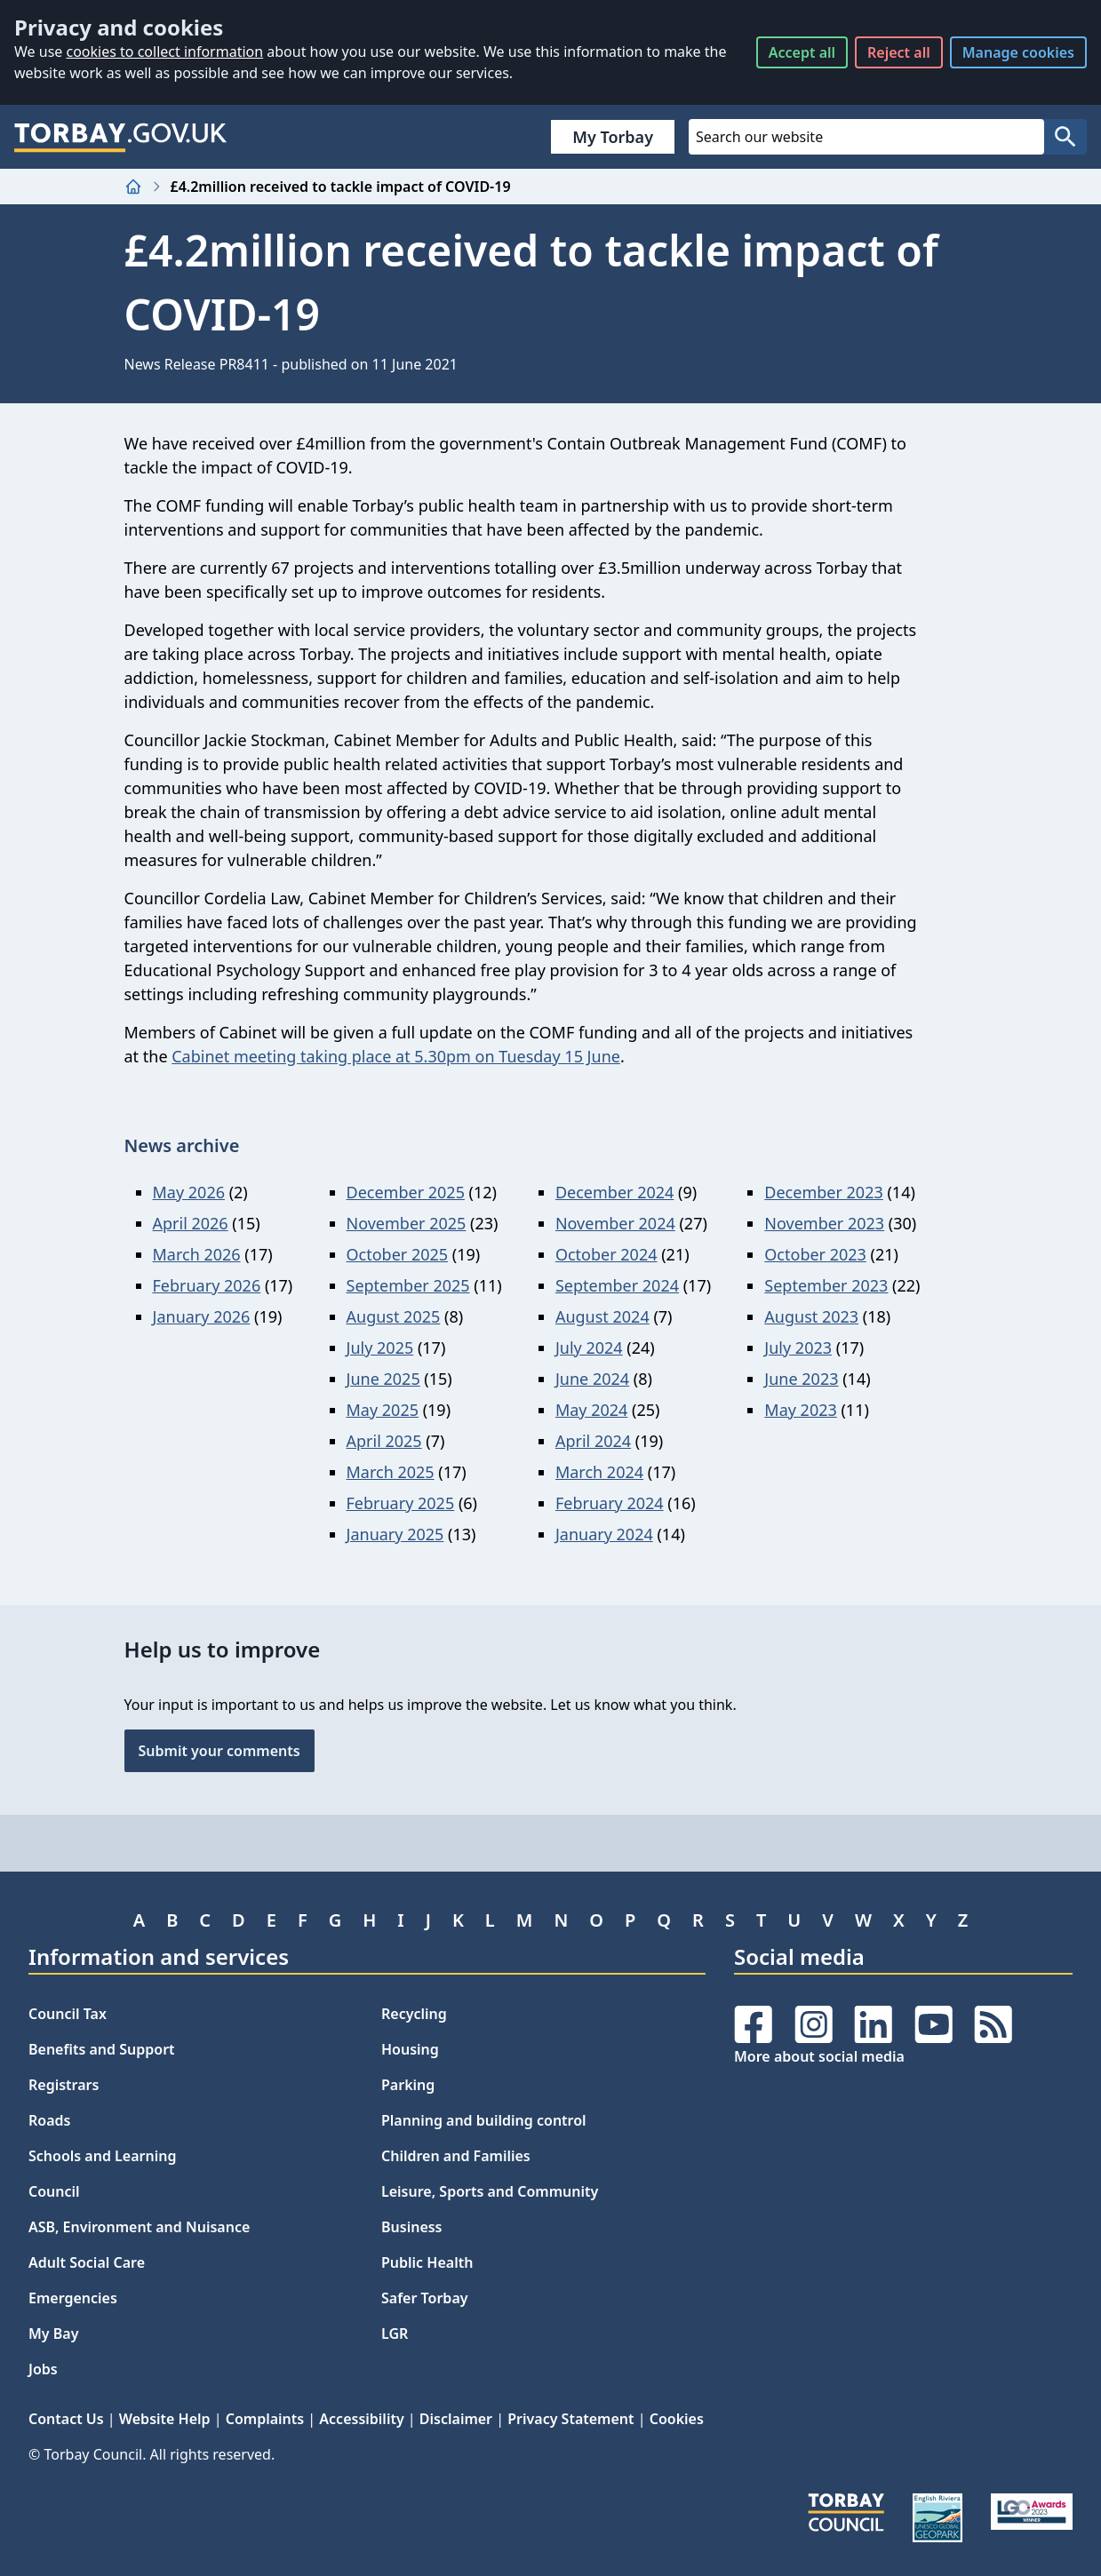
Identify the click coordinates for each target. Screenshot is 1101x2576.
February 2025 (401, 1503)
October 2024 (606, 1254)
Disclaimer (455, 2419)
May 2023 (800, 1409)
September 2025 (408, 1285)
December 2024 (614, 1192)
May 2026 (189, 1192)
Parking (408, 2085)
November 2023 (824, 1223)
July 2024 (589, 1347)
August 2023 (811, 1316)
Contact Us (66, 2419)
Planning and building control (483, 2120)
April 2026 (190, 1223)
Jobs (43, 2369)
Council (54, 2191)
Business (412, 2227)
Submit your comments (219, 1751)
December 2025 (406, 1192)
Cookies (677, 2419)
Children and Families (456, 2156)
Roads (49, 2120)
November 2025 (407, 1223)
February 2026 (207, 1285)
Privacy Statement (570, 2419)
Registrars (63, 2085)
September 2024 (617, 1285)
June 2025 (383, 1378)
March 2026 (197, 1254)
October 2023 (815, 1254)
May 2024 (591, 1409)
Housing (410, 2049)
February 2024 (609, 1503)
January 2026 (202, 1316)
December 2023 (823, 1192)
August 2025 (394, 1316)
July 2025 (380, 1347)
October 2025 (398, 1254)
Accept (802, 52)
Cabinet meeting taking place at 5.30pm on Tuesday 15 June (396, 1056)
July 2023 (798, 1347)
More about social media (819, 2056)
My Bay (53, 2333)
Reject (898, 52)
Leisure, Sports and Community (489, 2191)
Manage (1018, 52)
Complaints (265, 2419)
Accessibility (361, 2419)
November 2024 (615, 1223)
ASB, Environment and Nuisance (139, 2227)
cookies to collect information (164, 51)
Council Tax (67, 2013)
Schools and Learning (102, 2156)
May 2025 (383, 1409)
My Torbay (612, 136)
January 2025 (395, 1534)
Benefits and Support (101, 2049)
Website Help (165, 2419)
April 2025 (384, 1440)
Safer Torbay (424, 2298)
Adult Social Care (86, 2262)
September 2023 (826, 1285)
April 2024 (593, 1440)
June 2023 (801, 1378)
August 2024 (602, 1316)
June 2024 (592, 1378)
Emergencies (72, 2298)
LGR (394, 2333)
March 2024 (599, 1472)
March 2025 (391, 1472)
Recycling (414, 2013)
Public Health (427, 2262)
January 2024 (604, 1534)
